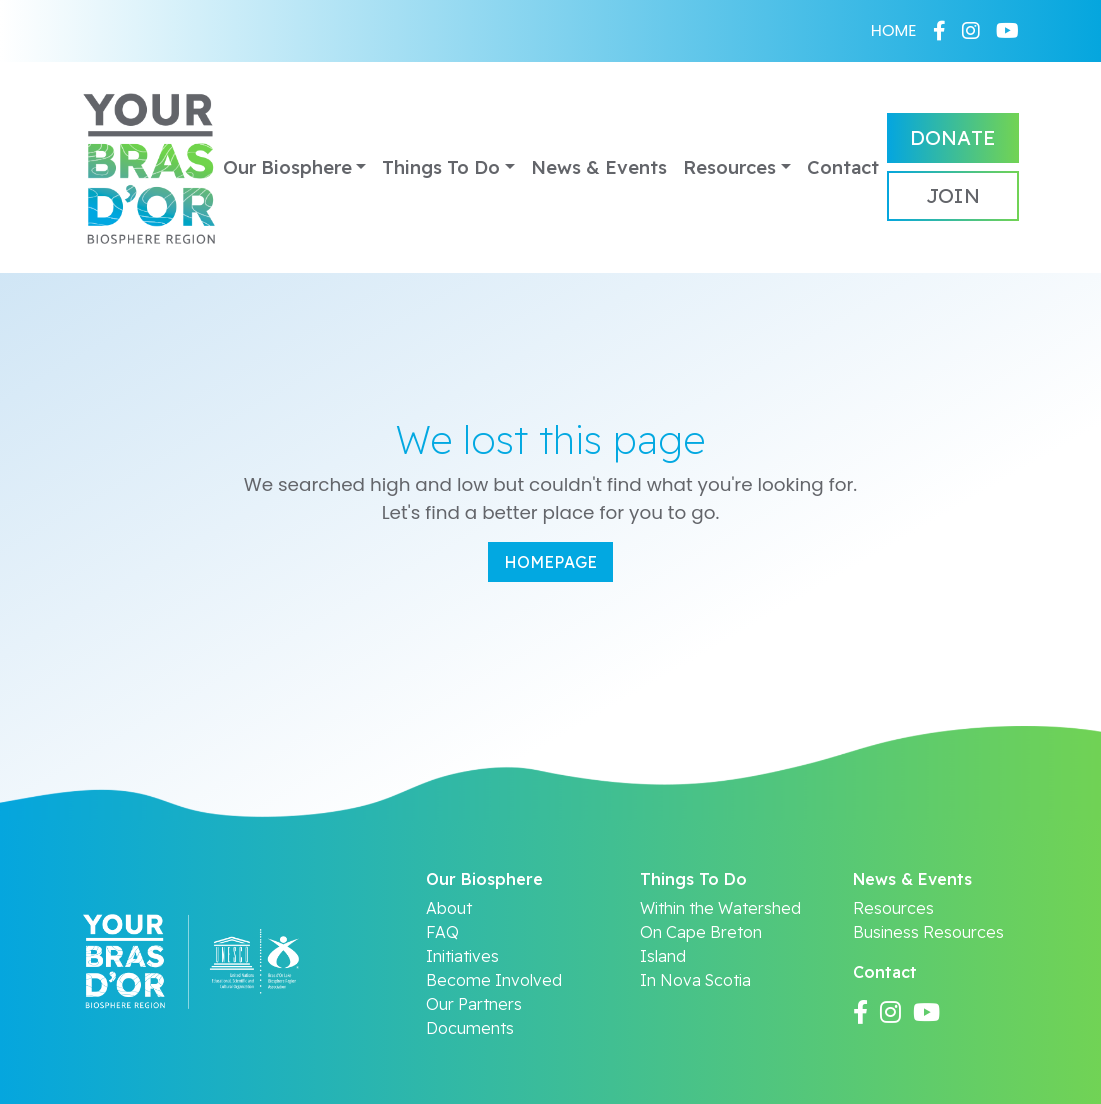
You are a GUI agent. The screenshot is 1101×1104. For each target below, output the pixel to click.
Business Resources (928, 932)
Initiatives (462, 956)
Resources (729, 167)
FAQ (442, 932)
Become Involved (494, 980)
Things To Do (441, 167)
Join (953, 195)
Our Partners (474, 1004)
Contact (843, 167)
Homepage (550, 562)
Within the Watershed (720, 908)
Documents (470, 1028)
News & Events (599, 167)
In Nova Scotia (695, 980)
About (449, 908)
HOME (894, 30)
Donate (953, 137)
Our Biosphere (287, 167)
